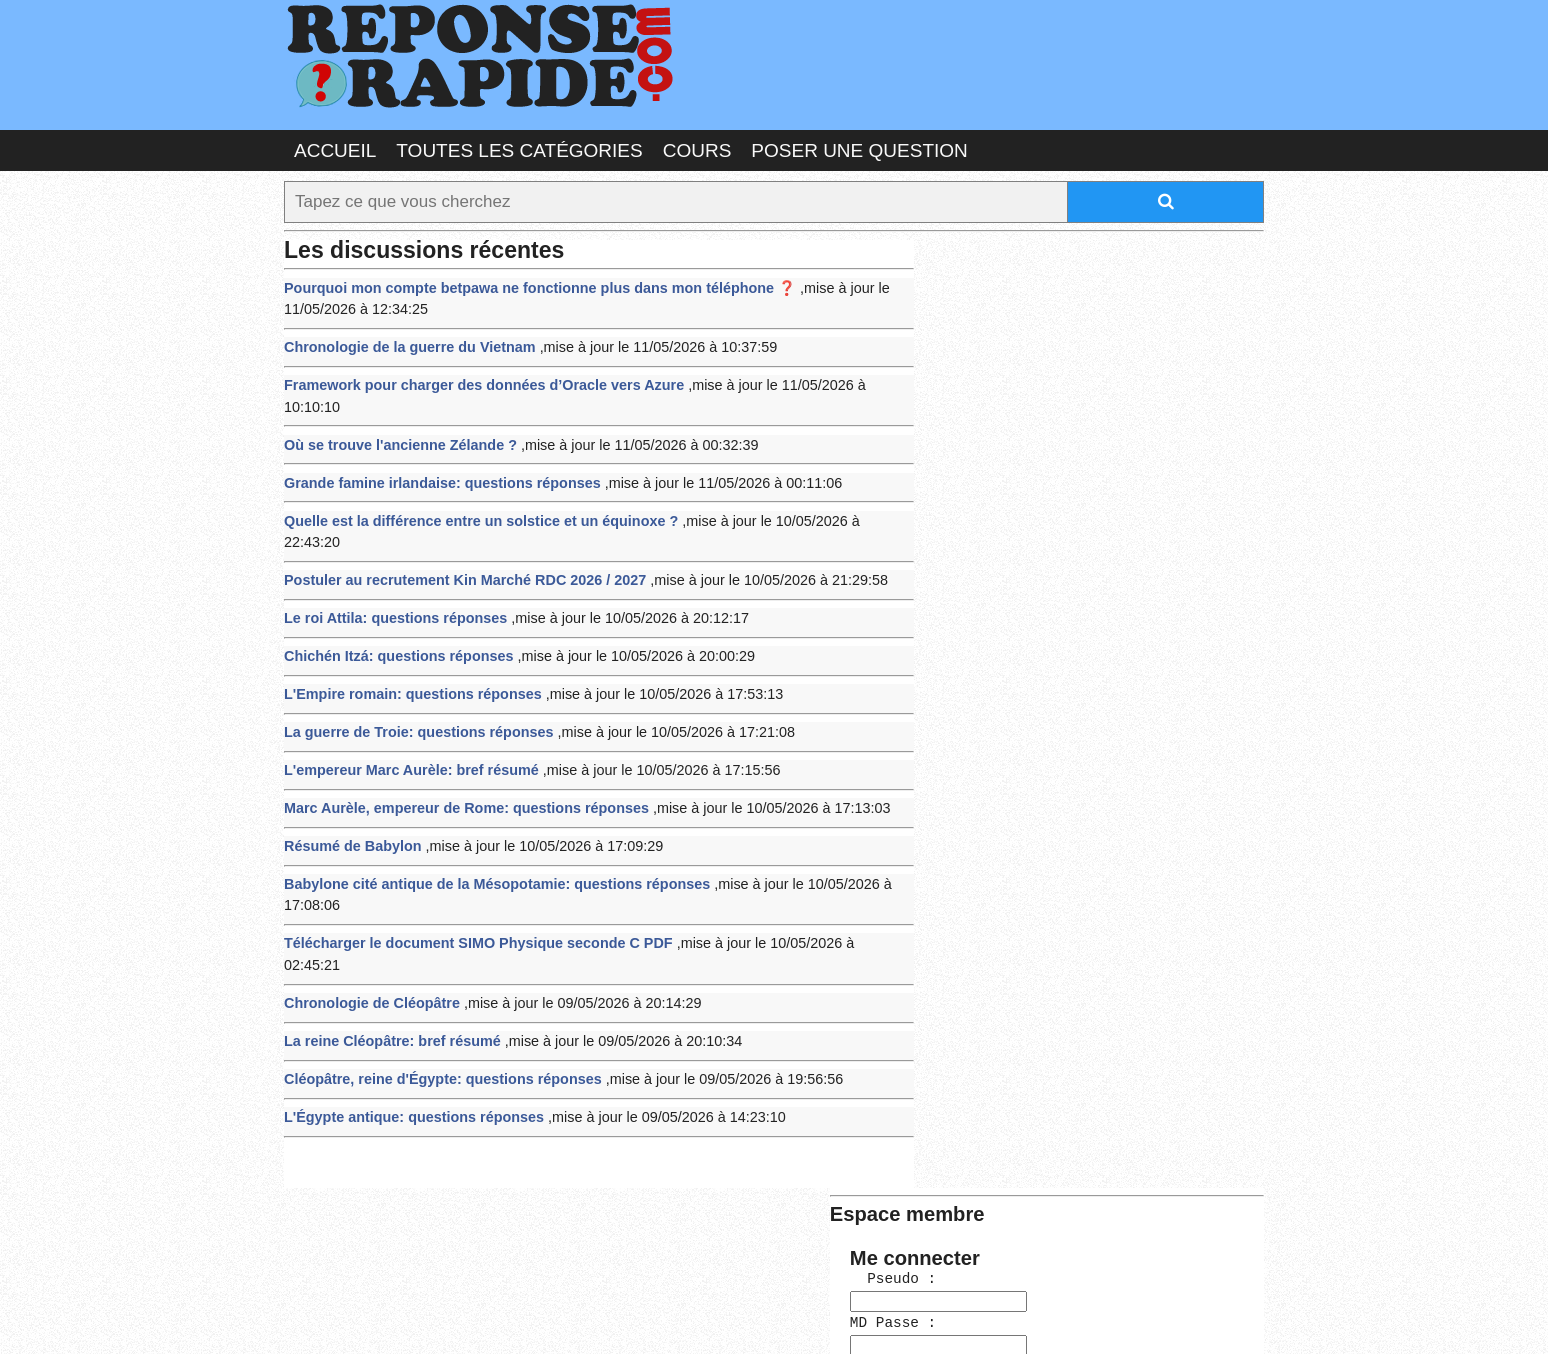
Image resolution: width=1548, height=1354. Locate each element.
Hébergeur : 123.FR (719, 1318)
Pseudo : (981, 325)
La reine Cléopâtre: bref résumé (387, 943)
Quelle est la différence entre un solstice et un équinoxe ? (472, 486)
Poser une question (859, 149)
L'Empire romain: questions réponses (407, 631)
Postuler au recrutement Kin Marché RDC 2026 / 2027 (457, 522)
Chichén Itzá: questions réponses (393, 595)
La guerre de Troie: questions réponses (413, 668)
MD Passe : (981, 367)
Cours (697, 149)
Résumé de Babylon (349, 777)
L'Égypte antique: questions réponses (408, 1016)
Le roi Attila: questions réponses (390, 559)
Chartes (324, 1318)
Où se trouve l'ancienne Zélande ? (395, 413)
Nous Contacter (443, 1318)
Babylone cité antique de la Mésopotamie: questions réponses (487, 813)
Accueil (335, 149)
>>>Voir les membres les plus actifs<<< (1048, 726)
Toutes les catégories (519, 149)
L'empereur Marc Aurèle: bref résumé (405, 704)
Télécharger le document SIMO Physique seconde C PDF (469, 870)
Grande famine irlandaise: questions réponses (435, 450)
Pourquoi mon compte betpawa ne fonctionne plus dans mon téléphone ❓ (528, 283)
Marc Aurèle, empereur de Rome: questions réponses (458, 741)
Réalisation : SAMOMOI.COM (928, 1318)
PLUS (1075, 1318)
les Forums (577, 1318)
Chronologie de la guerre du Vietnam (404, 340)
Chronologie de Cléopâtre (368, 907)
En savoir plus (759, 1285)
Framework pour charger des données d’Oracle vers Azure (475, 377)
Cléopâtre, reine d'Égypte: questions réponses (436, 979)
